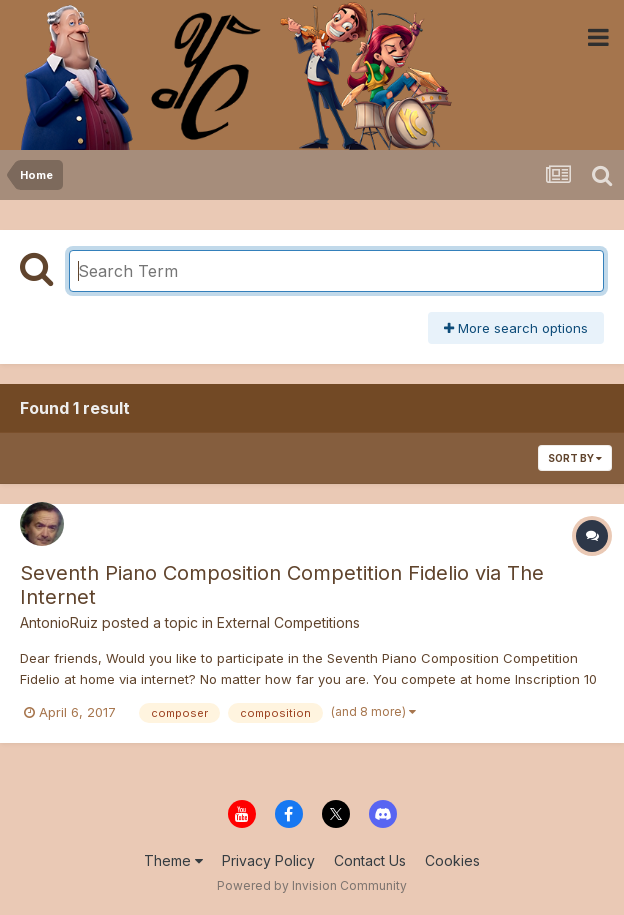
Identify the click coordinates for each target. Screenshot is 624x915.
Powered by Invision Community (312, 885)
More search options (516, 328)
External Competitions (288, 622)
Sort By (575, 458)
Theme (173, 860)
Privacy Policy (268, 860)
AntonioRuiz (59, 622)
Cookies (452, 860)
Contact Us (370, 860)
